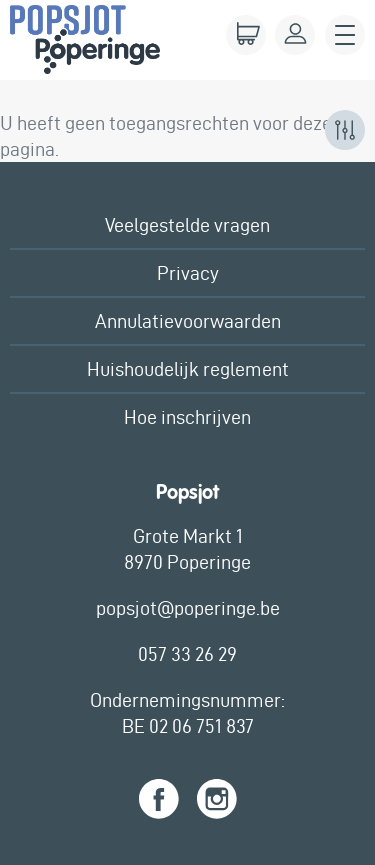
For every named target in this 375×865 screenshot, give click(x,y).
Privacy (188, 273)
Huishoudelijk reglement (188, 369)
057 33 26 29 (187, 654)
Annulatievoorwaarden (188, 321)
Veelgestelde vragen (187, 225)
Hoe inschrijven (187, 417)
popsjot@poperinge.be (188, 608)
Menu (345, 35)
